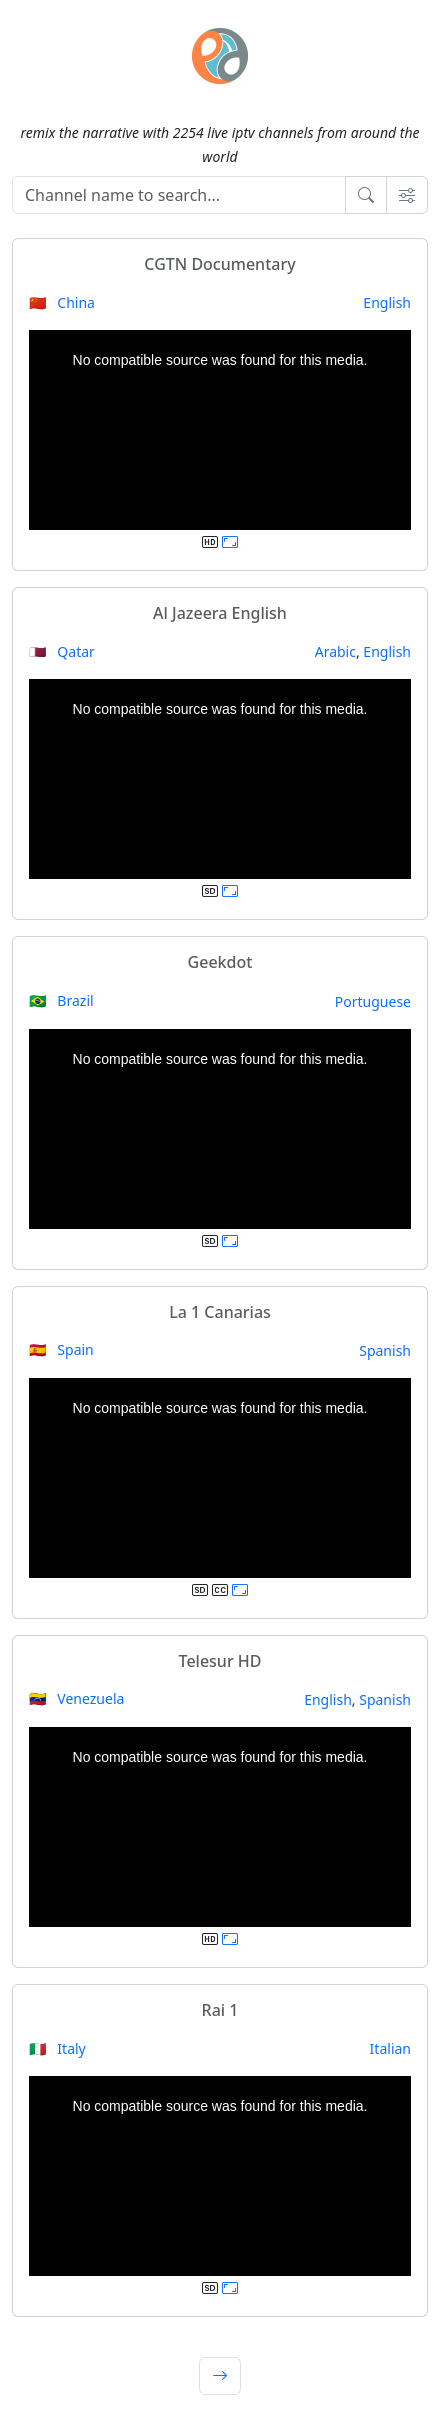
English (387, 302)
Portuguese (373, 1001)
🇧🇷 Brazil (61, 1000)
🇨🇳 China (62, 302)
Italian (390, 2048)
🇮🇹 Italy (57, 2048)
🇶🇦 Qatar (62, 651)
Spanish (385, 1350)
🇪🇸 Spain (61, 1349)
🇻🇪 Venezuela (76, 1698)
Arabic (335, 651)
